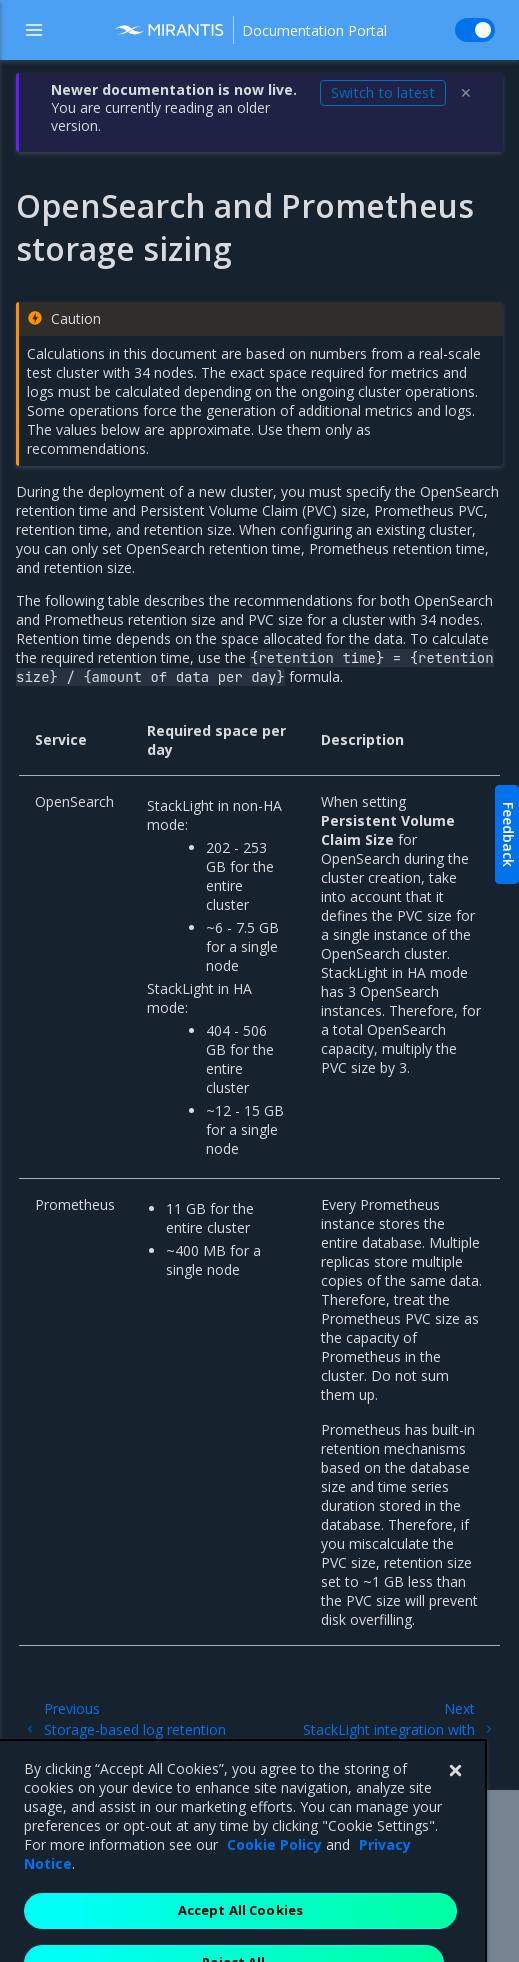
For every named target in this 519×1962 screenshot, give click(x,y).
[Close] (455, 1805)
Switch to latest (383, 92)
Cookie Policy (274, 1878)
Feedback (508, 834)
